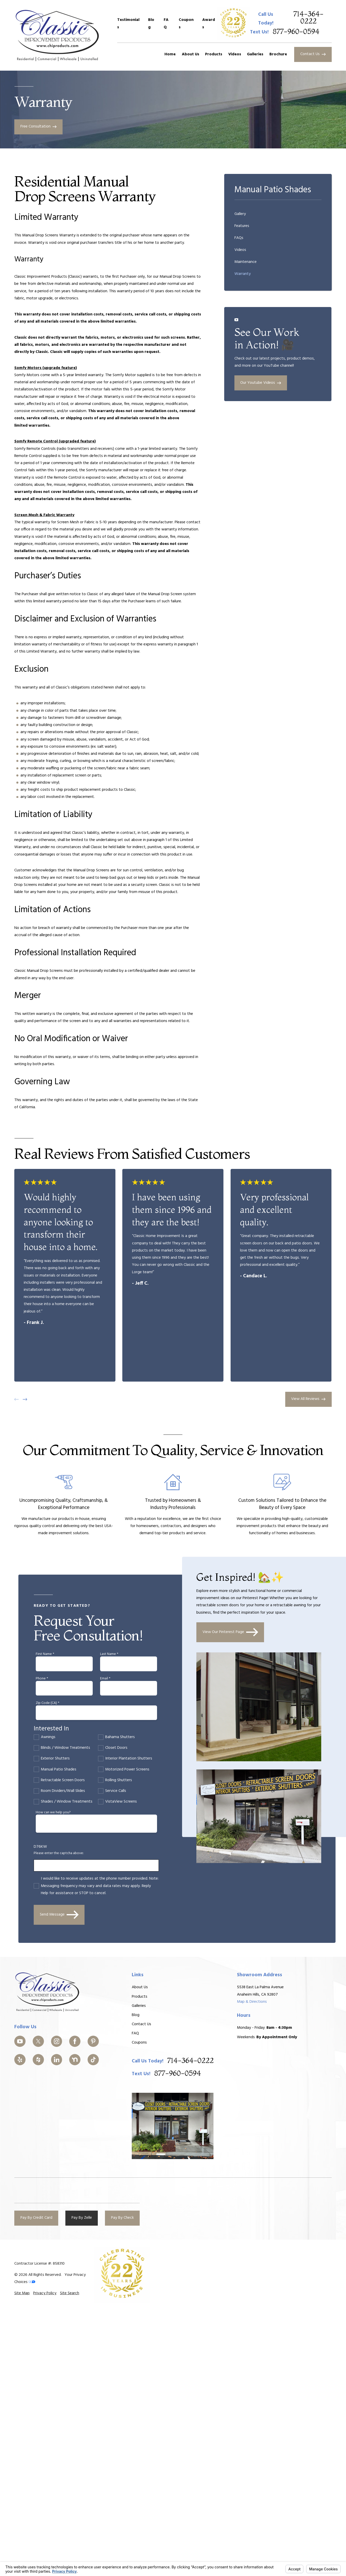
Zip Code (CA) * (47, 1703)
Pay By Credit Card (36, 2217)
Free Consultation (38, 126)
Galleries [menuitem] (255, 54)
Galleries (139, 2006)
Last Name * (109, 1654)
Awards (208, 23)
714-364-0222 (308, 17)
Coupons (186, 23)
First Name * (45, 1654)
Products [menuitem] (213, 54)
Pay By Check (122, 2217)
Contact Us (313, 54)
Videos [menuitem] (234, 54)
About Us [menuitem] (190, 54)
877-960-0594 (296, 32)
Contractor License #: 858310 (39, 2263)
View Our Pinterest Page (230, 1632)
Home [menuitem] (170, 54)
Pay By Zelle (81, 2217)
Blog (151, 23)
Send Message (59, 1915)
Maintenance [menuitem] (245, 262)
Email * (105, 1679)
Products (139, 1996)
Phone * (42, 1679)
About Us (140, 1987)
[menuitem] (22, 2293)
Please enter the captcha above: (59, 1853)
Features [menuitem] (241, 226)
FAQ (166, 23)
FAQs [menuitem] (238, 238)
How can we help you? (53, 1812)
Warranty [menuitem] (242, 274)
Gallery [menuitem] (240, 214)
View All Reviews (308, 1399)
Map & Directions (252, 2001)
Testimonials (128, 23)
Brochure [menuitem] (278, 54)
